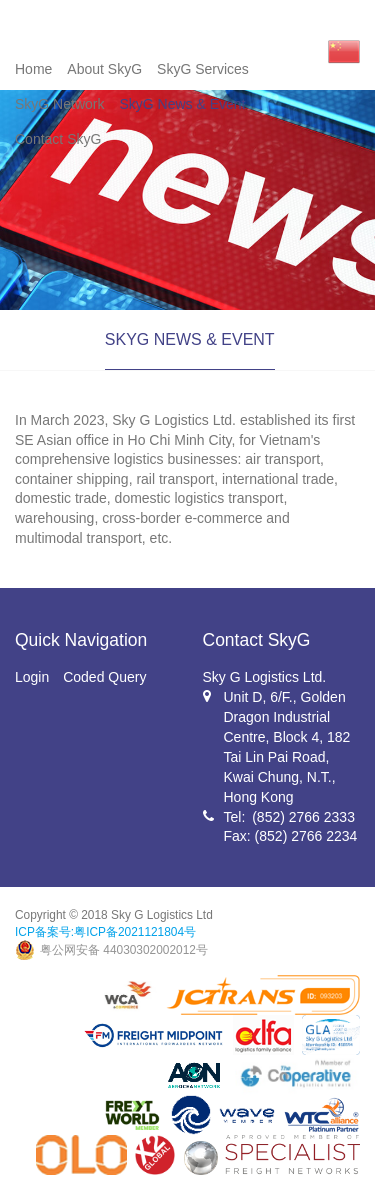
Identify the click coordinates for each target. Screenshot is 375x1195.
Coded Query (104, 677)
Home (33, 69)
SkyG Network (59, 104)
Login (32, 677)
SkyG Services (203, 69)
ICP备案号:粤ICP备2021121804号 (105, 932)
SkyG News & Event (182, 104)
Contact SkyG (58, 139)
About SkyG (104, 69)
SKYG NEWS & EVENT (190, 339)
